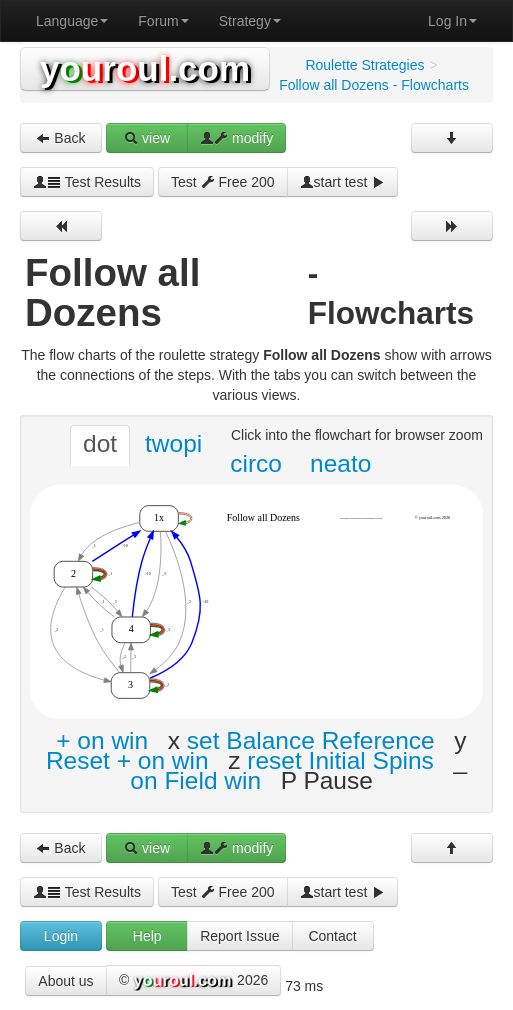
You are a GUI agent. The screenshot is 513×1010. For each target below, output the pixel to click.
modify (236, 138)
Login (61, 936)
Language (72, 21)
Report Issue (239, 936)
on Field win (195, 780)
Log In (452, 21)
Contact (332, 936)
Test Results (87, 182)
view (147, 138)
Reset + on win (127, 760)
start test (343, 182)
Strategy (250, 21)
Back (60, 138)
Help (147, 936)
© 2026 (193, 981)
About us (65, 981)
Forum (163, 21)
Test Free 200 (223, 182)
